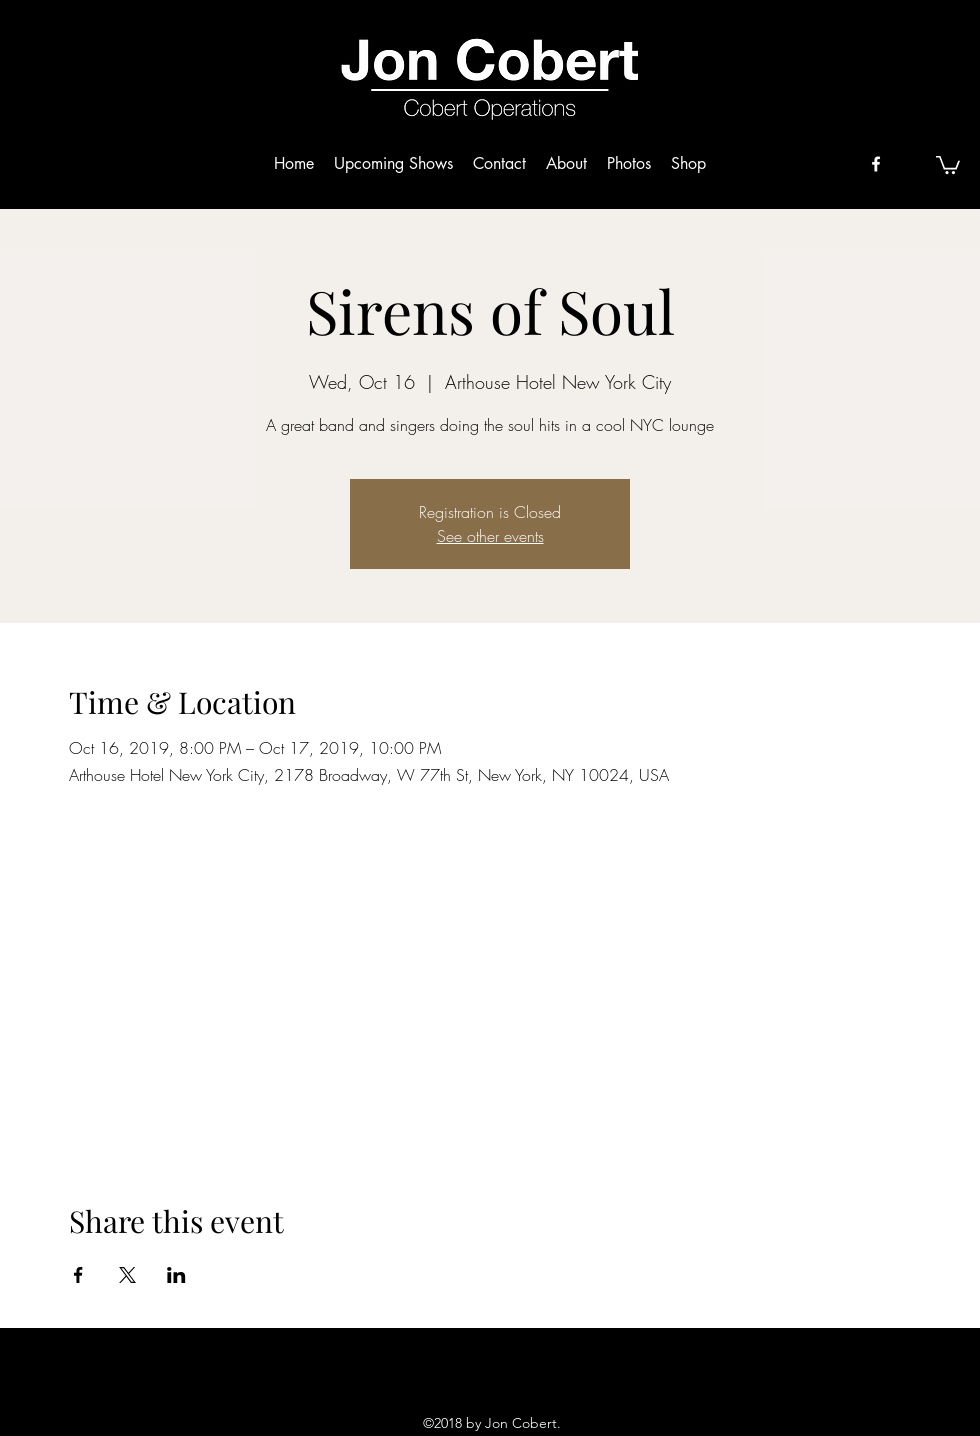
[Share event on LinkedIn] (176, 1275)
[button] (948, 164)
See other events (490, 536)
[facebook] (876, 164)
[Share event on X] (127, 1275)
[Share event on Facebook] (78, 1275)
